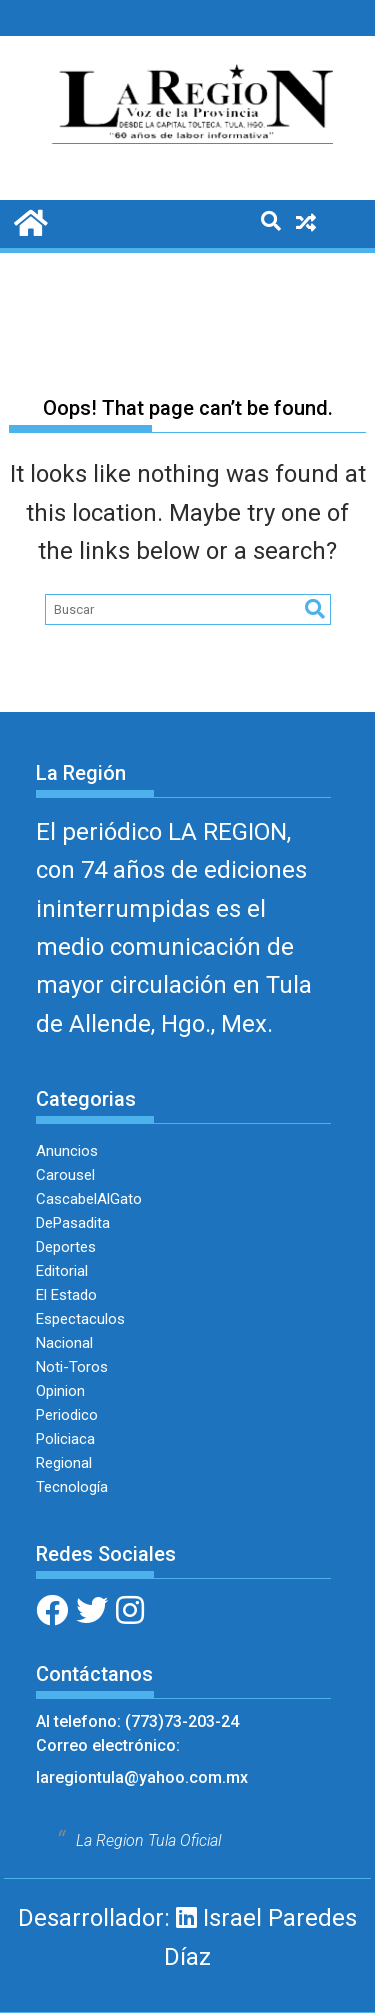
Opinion (60, 1391)
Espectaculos (80, 1319)
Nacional (64, 1343)
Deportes (66, 1247)
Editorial (62, 1271)
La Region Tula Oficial (148, 1840)
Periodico (67, 1415)
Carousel (65, 1175)
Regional (64, 1463)
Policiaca (65, 1439)
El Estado (66, 1295)
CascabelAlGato (89, 1199)
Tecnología (72, 1487)
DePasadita (73, 1223)
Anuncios (67, 1151)
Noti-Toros (72, 1367)
